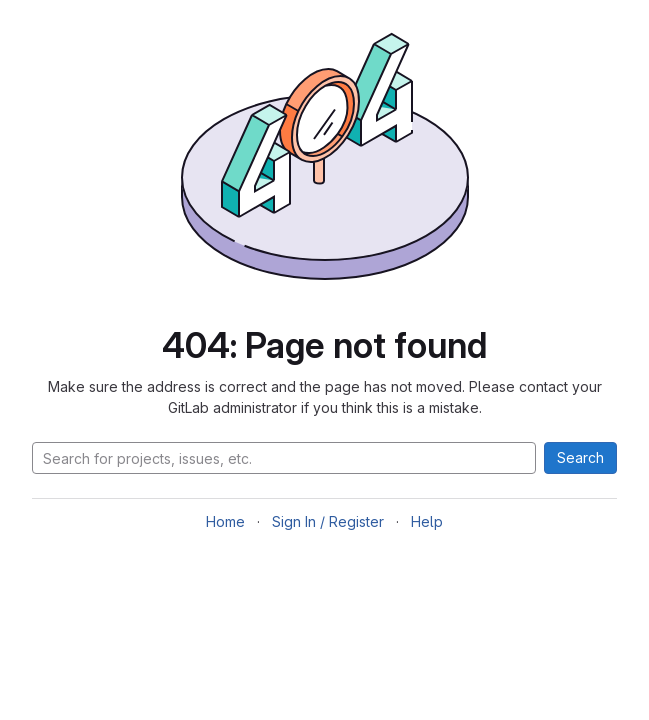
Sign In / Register (328, 521)
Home (225, 521)
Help (427, 521)
